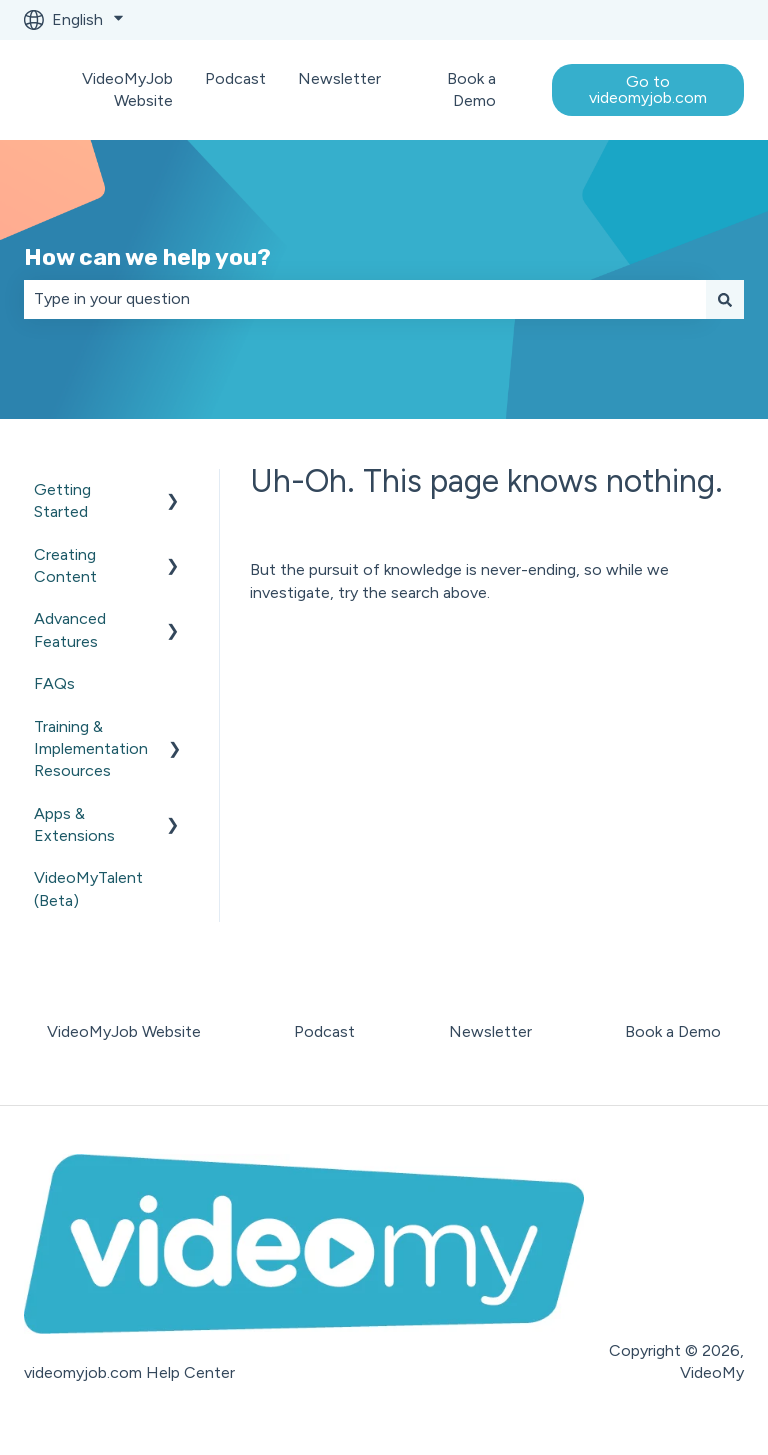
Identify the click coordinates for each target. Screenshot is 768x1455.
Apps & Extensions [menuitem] (74, 824)
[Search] (725, 299)
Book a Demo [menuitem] (673, 1031)
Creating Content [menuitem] (65, 565)
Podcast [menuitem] (324, 1031)
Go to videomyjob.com (648, 89)
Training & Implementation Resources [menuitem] (91, 749)
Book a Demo (471, 89)
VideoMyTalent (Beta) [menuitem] (88, 888)
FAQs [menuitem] (54, 683)
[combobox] (365, 299)
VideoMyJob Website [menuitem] (124, 1031)
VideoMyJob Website (127, 89)
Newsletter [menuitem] (490, 1031)
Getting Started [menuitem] (62, 500)
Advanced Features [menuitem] (70, 629)
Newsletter (339, 78)
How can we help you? (147, 257)
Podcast (235, 78)
